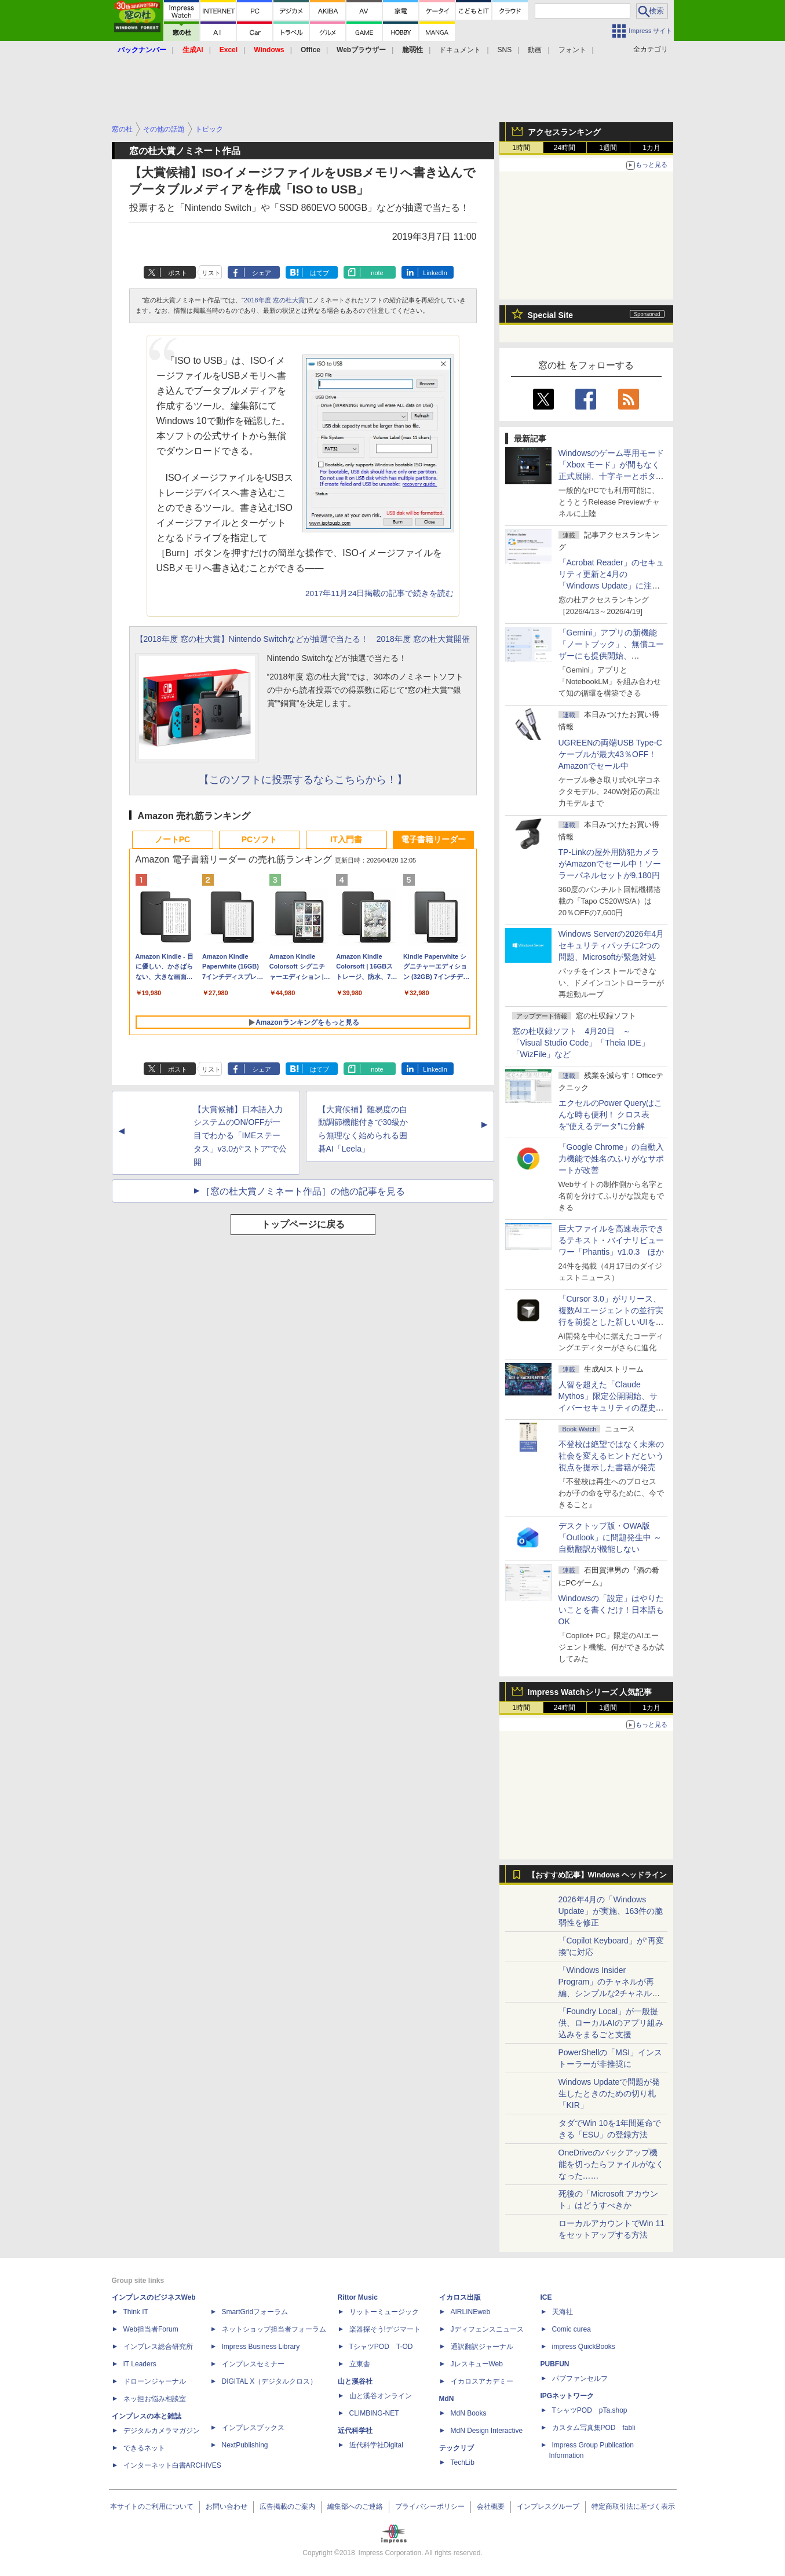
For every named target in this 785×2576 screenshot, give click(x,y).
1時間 (521, 148)
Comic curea (571, 2329)
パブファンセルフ (580, 2378)
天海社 (562, 2312)
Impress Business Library (261, 2347)
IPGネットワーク (567, 2396)
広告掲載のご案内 (287, 2506)
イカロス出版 (460, 2297)
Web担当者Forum (150, 2329)
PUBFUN (555, 2364)
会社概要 (491, 2506)
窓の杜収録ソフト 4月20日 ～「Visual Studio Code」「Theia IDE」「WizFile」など (580, 1042)
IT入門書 (346, 839)
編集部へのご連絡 (355, 2506)
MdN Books (469, 2413)
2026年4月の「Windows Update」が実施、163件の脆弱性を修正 (610, 1911)
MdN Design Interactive (487, 2431)
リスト (211, 272)
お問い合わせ (226, 2506)
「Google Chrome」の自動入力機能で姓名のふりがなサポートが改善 (611, 1158)
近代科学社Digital (376, 2445)
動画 (535, 50)
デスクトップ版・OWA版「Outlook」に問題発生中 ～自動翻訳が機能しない (610, 1537)
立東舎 (359, 2364)
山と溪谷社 (355, 2381)
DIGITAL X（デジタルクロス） (269, 2381)
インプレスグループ (548, 2506)
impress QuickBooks (583, 2347)
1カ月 (651, 148)
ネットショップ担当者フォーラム (274, 2329)
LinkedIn (435, 272)
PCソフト (259, 839)
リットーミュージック (384, 2312)
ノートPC (172, 839)
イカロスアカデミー (482, 2381)
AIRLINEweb (471, 2312)
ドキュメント (460, 50)
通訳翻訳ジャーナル (482, 2347)
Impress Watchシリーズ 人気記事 (590, 1692)
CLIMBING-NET (374, 2413)
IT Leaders (139, 2364)
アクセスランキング (564, 132)
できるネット (144, 2448)
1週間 (608, 148)
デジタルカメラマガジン (161, 2431)
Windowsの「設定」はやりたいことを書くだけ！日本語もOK (611, 1610)
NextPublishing (245, 2445)
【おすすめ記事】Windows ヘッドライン (597, 1875)
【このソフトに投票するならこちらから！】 (303, 779)
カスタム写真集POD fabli (594, 2428)
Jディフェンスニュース (487, 2329)
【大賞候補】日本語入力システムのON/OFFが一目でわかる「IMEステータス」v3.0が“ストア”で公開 (240, 1136)
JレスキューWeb (477, 2364)
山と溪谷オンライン (380, 2396)
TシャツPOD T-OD (381, 2347)
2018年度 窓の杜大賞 (274, 300)
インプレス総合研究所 (158, 2347)
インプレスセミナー (253, 2364)
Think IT (135, 2312)
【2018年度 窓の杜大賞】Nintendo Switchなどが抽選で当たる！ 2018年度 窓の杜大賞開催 (303, 639)
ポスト (177, 272)
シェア (261, 272)
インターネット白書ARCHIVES (172, 2465)
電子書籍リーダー (433, 839)
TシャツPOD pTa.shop (589, 2410)
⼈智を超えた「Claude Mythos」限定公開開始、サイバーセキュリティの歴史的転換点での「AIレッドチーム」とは (611, 1407)
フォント (572, 50)
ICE (546, 2297)
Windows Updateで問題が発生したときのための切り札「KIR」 (609, 2093)
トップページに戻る (303, 1224)
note (377, 272)
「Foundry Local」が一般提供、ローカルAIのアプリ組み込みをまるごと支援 (610, 2023)
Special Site (551, 315)
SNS (505, 50)
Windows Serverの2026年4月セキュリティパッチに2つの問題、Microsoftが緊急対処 (611, 945)
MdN (446, 2399)
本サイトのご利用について (151, 2506)
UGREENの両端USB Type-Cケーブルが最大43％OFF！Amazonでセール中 (610, 754)
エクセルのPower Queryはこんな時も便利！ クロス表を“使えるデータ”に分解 (610, 1114)
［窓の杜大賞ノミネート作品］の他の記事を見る (303, 1191)
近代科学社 (355, 2431)
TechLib (462, 2462)
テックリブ (456, 2448)
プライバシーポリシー (430, 2506)
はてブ (319, 272)
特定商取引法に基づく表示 (633, 2506)
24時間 (564, 148)
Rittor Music (358, 2297)
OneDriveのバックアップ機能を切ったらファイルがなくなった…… (611, 2164)
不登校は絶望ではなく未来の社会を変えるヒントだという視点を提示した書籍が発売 (611, 1455)
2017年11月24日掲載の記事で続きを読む (379, 593)
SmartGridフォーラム (255, 2312)
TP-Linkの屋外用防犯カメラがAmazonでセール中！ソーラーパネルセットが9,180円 (609, 863)
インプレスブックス (253, 2428)
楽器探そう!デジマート (385, 2329)
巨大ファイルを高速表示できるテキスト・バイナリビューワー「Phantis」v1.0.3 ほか (611, 1240)
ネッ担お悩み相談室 (154, 2399)
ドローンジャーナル (154, 2381)
